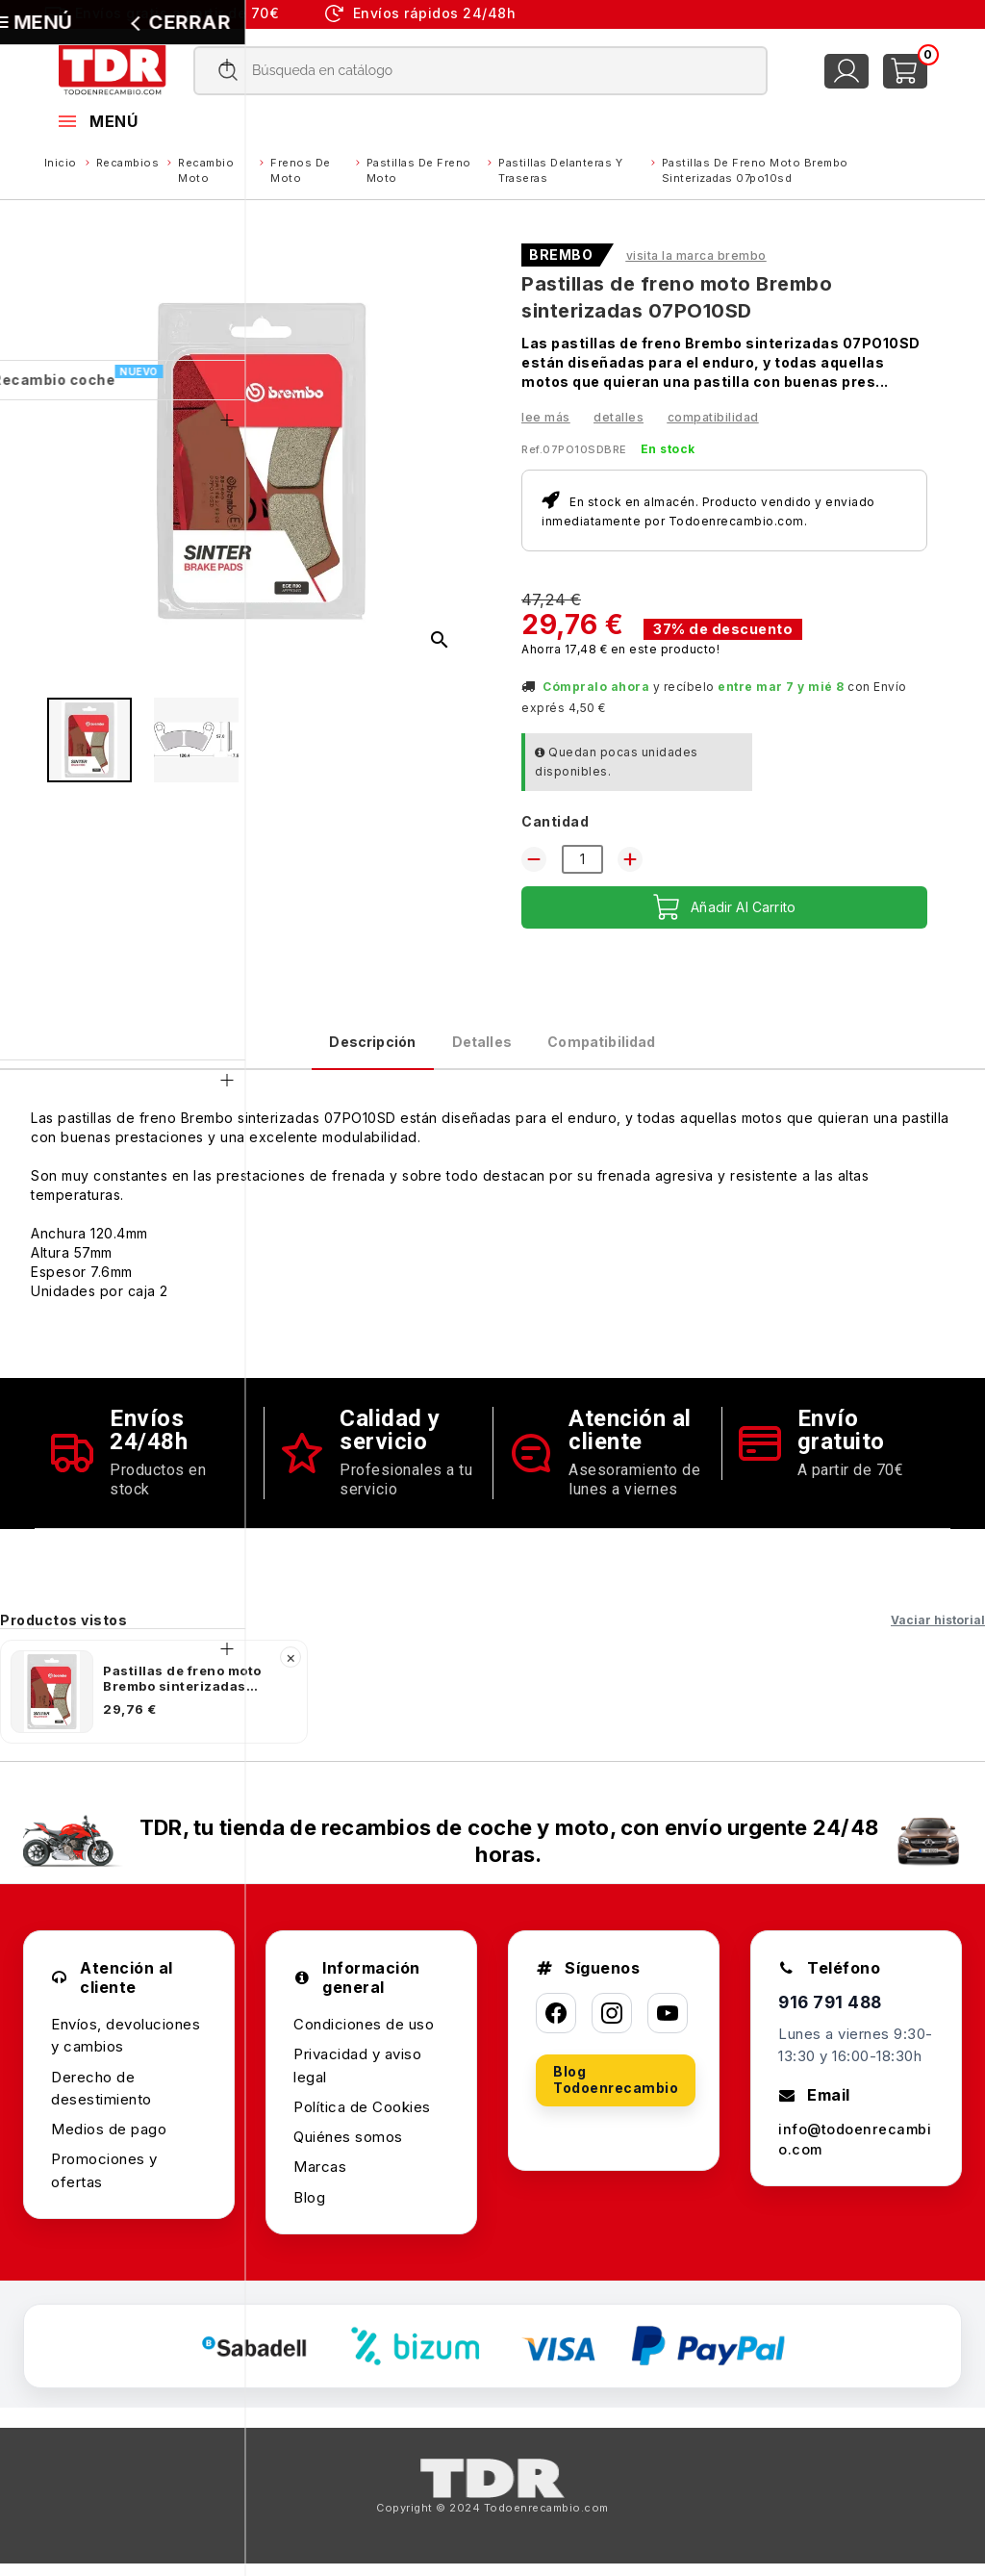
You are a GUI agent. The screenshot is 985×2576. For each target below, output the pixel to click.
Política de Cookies (362, 2119)
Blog (309, 2210)
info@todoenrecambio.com (854, 2155)
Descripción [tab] (325, 1048)
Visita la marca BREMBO (696, 255)
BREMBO (561, 255)
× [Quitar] (291, 1669)
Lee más (545, 417)
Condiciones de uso (363, 2037)
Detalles (619, 417)
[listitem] (154, 1704)
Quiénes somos (348, 2149)
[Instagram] (612, 2026)
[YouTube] (667, 2026)
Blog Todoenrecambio (615, 2093)
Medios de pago (108, 2141)
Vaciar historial (938, 1632)
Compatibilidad (713, 417)
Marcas (319, 2180)
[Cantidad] (582, 859)
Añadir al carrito (724, 907)
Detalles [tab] (478, 1048)
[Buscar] (481, 70)
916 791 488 (832, 2016)
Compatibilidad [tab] (645, 1048)
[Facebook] (556, 2026)
